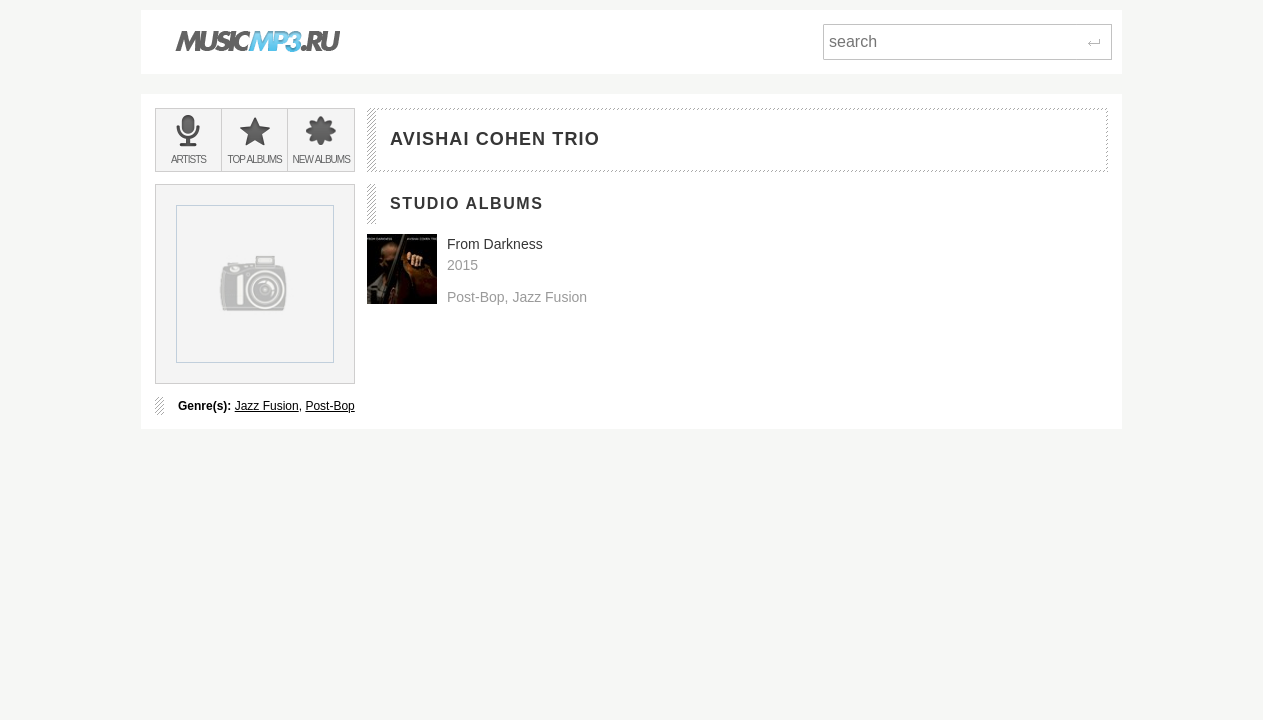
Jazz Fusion (267, 406)
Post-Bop (329, 406)
